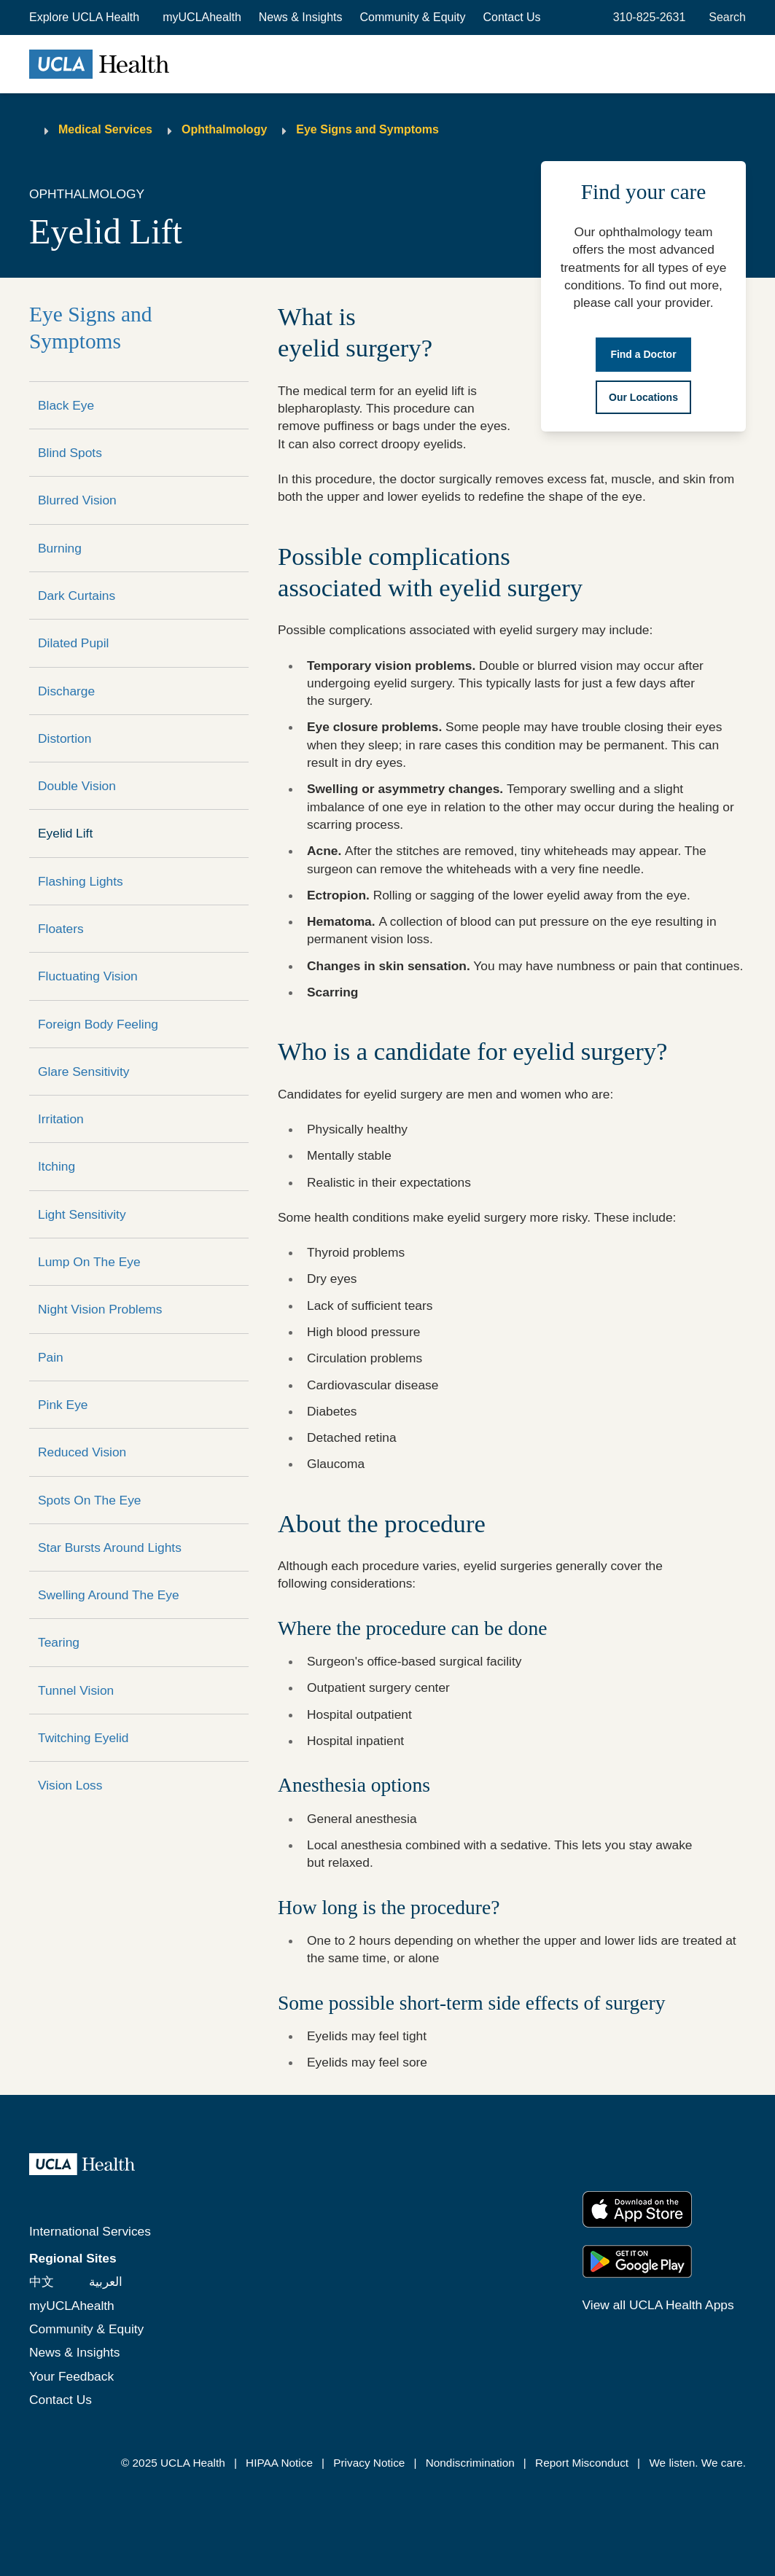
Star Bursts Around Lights (110, 1547)
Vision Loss (70, 1785)
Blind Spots (70, 452)
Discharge (66, 691)
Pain (50, 1357)
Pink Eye (63, 1404)
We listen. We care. (697, 2462)
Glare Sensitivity (83, 1071)
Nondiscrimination (470, 2462)
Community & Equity (413, 17)
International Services (90, 2231)
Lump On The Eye (89, 1261)
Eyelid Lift (65, 833)
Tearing (58, 1642)
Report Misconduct (581, 2462)
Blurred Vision (77, 500)
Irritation (61, 1119)
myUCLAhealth (202, 17)
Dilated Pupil (73, 643)
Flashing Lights (80, 881)
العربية (105, 2281)
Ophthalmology (224, 129)
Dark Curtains (76, 595)
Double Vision (77, 785)
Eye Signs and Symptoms (367, 129)
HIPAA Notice (279, 2462)
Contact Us (511, 17)
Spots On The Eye (89, 1500)
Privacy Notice (369, 2462)
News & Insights (301, 17)
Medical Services (105, 129)
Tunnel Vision (76, 1690)
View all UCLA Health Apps (658, 2305)
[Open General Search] (724, 17)
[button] (85, 17)
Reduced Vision (82, 1452)
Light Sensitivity (82, 1214)
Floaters (61, 928)
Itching (56, 1166)
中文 (41, 2281)
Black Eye (66, 405)
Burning (60, 548)
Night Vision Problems (100, 1309)
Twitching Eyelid (83, 1737)
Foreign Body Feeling (98, 1024)
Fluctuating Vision (88, 976)
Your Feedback (71, 2376)
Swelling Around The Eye (108, 1595)
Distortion (64, 738)
